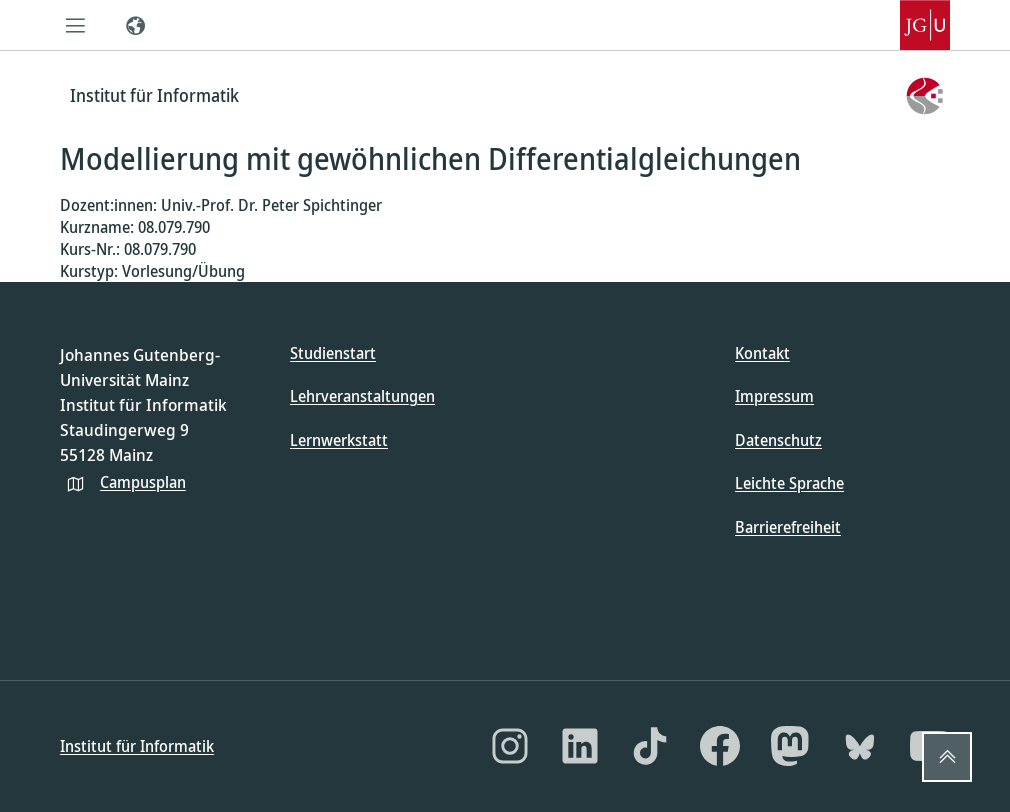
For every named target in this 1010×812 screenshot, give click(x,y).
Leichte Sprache (789, 483)
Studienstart (333, 353)
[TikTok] (650, 746)
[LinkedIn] (580, 746)
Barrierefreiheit (788, 527)
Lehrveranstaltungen (362, 396)
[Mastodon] (790, 746)
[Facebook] (720, 746)
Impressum (774, 396)
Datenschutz (778, 440)
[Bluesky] (860, 746)
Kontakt (762, 353)
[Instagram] (510, 746)
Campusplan (143, 482)
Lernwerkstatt (339, 440)
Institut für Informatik (137, 746)
